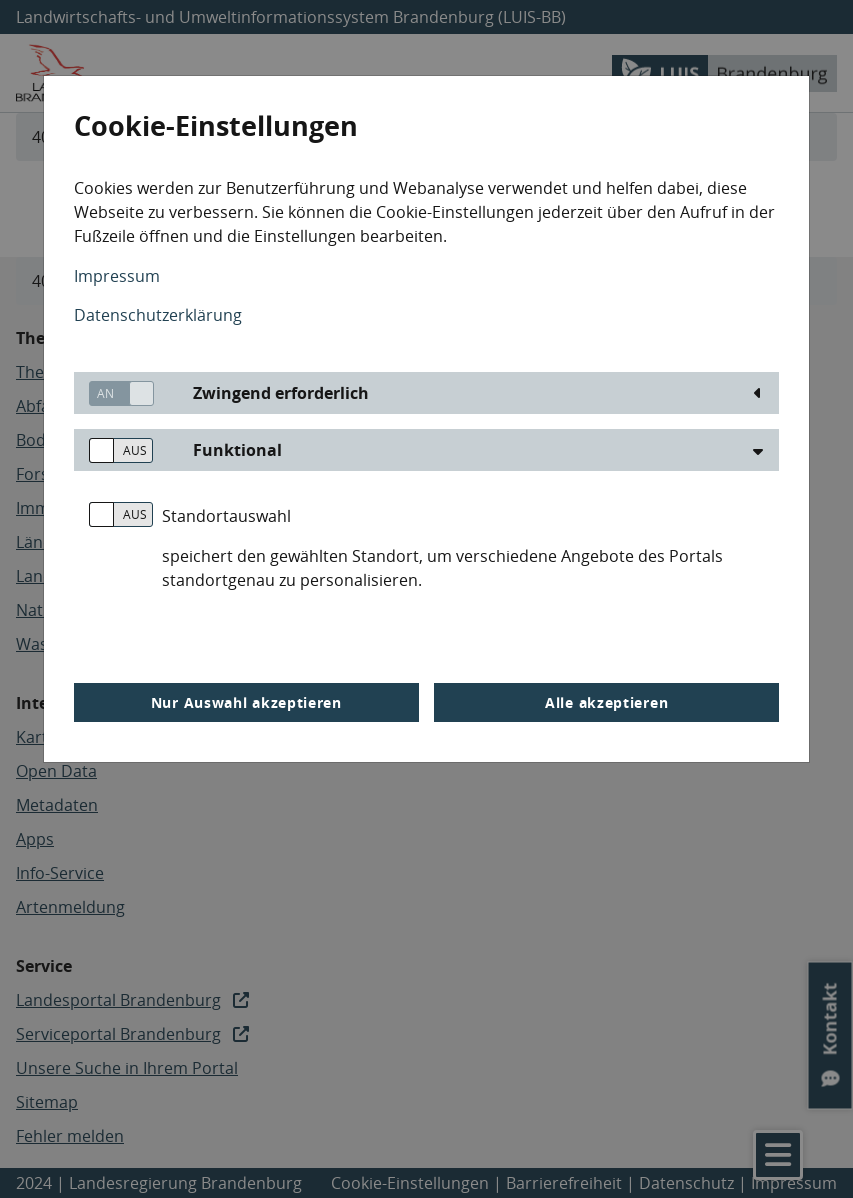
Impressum (117, 276)
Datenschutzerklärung (158, 315)
